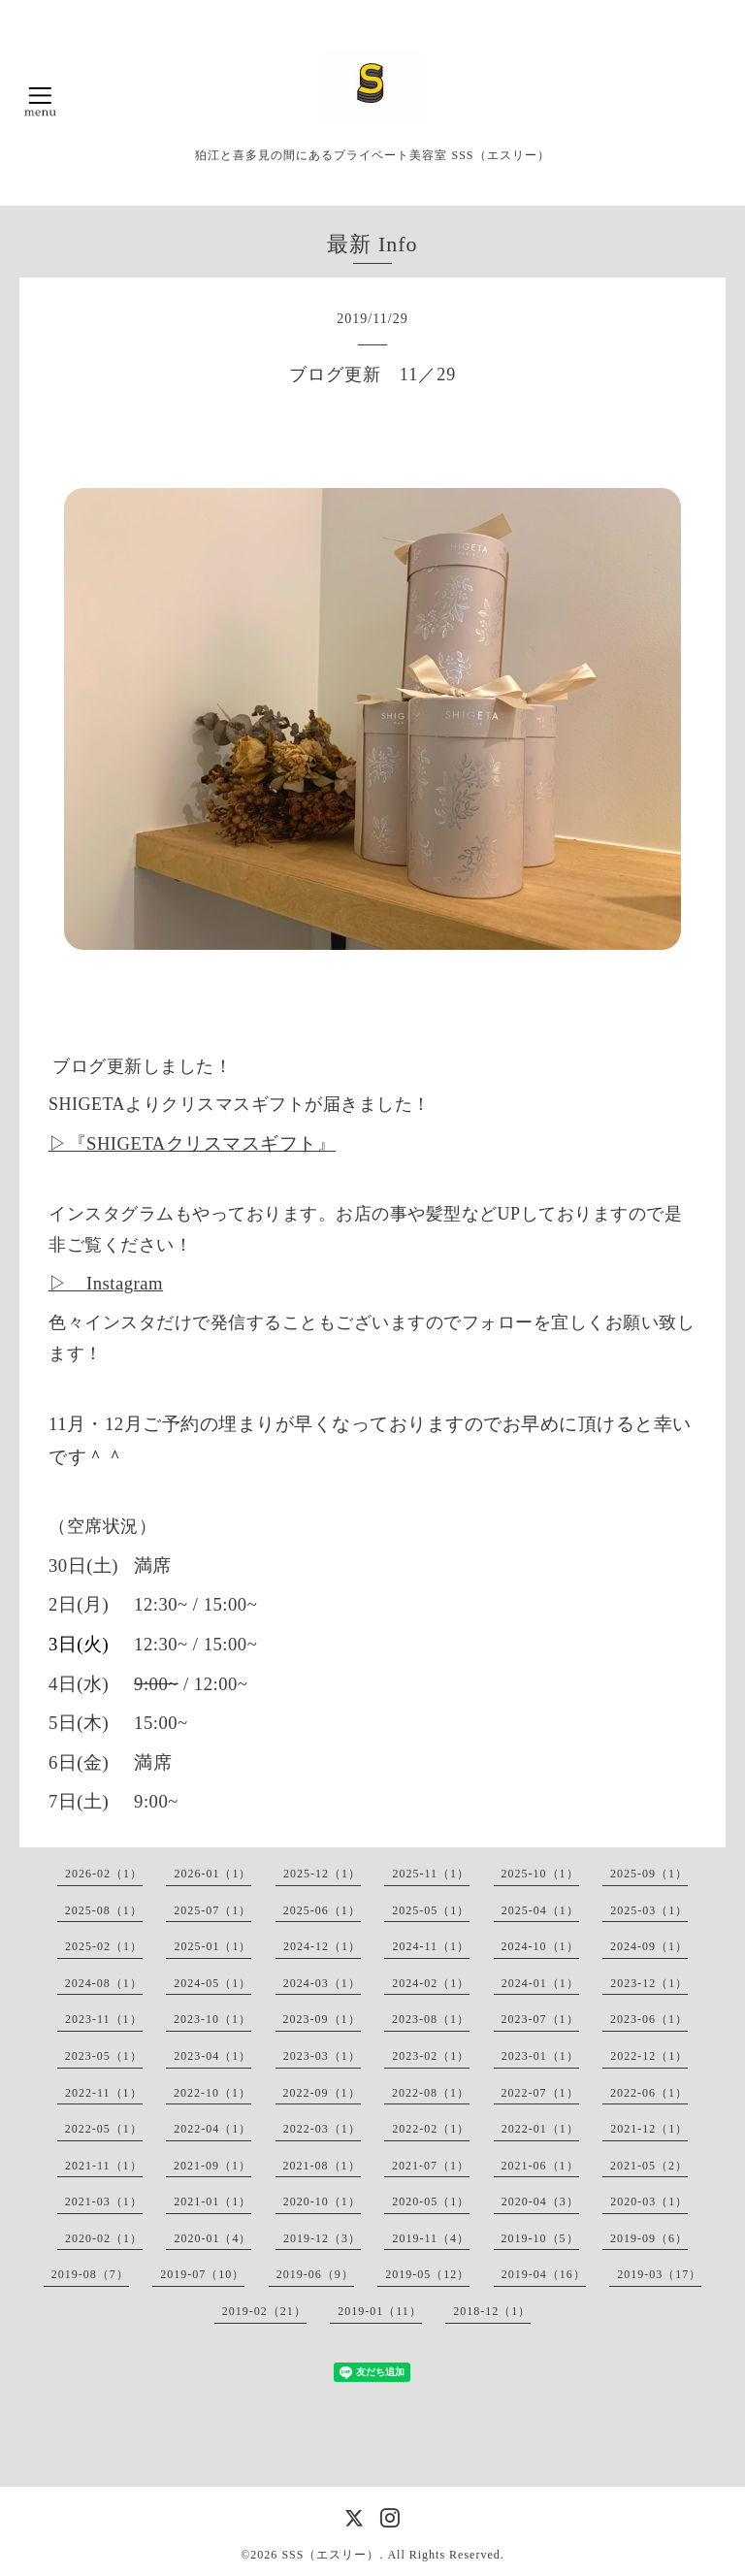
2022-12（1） (649, 2056)
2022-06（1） (649, 2093)
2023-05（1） (104, 2056)
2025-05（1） (431, 1910)
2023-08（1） (431, 2019)
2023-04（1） (212, 2056)
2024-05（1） (212, 1983)
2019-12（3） (322, 2238)
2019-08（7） (90, 2274)
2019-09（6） (649, 2238)
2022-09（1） (322, 2093)
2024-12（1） (322, 1946)
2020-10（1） (322, 2201)
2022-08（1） (431, 2093)
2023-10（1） (212, 2019)
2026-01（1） (212, 1873)
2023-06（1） (649, 2019)
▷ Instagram (106, 1283)
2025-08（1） (104, 1910)
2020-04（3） (540, 2201)
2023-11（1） (104, 2019)
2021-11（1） (104, 2165)
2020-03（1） (649, 2201)
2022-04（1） (212, 2129)
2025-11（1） (431, 1873)
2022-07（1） (540, 2093)
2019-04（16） (544, 2274)
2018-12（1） (492, 2311)
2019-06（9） (315, 2274)
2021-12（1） (649, 2129)
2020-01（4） (212, 2238)
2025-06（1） (322, 1910)
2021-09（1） (212, 2165)
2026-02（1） (104, 1873)
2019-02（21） (264, 2311)
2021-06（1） (540, 2165)
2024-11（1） (431, 1946)
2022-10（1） (212, 2093)
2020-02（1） (104, 2238)
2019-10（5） (540, 2238)
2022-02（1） (431, 2129)
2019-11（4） (431, 2238)
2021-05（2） (649, 2165)
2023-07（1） (540, 2019)
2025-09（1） (649, 1873)
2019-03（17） (659, 2274)
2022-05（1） (104, 2129)
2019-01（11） (380, 2311)
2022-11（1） (104, 2093)
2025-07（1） (212, 1910)
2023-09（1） (322, 2019)
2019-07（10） (202, 2274)
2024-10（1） (540, 1946)
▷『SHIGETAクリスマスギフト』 (192, 1143)
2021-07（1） (431, 2165)
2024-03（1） (322, 1983)
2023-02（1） (431, 2056)
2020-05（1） (431, 2201)
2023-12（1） (649, 1983)
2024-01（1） (540, 1983)
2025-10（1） (540, 1873)
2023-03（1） (322, 2056)
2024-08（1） (104, 1983)
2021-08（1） (322, 2165)
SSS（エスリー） (330, 2554)
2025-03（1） (649, 1910)
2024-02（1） (431, 1983)
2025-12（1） (322, 1873)
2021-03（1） (104, 2201)
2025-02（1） (104, 1946)
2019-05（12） (427, 2274)
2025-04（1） (540, 1910)
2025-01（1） (212, 1946)
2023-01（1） (540, 2056)
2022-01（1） (540, 2129)
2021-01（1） (212, 2201)
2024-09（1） (649, 1946)
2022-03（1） (322, 2129)
